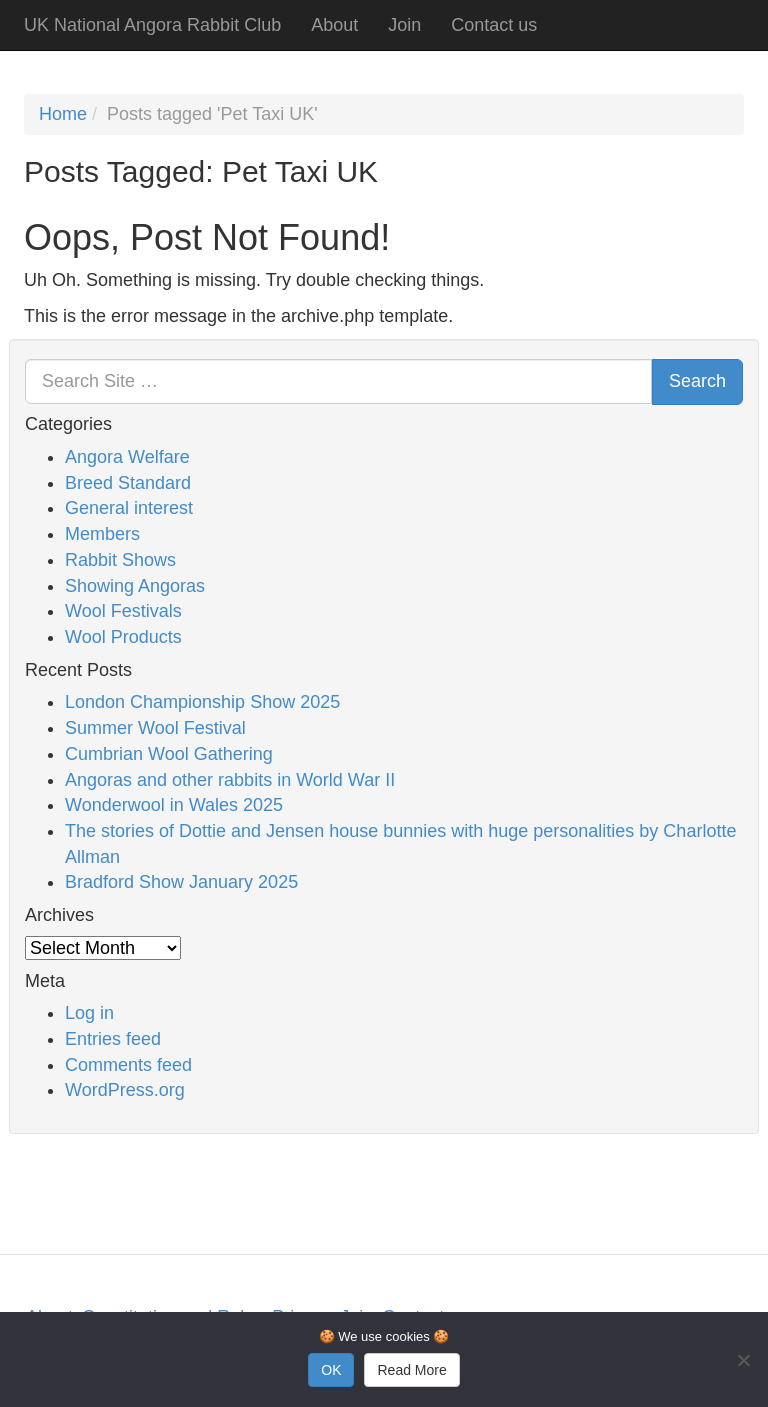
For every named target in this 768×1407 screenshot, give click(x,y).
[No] (743, 1360)
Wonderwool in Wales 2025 (174, 805)
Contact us (494, 25)
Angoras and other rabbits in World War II (230, 780)
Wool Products (123, 637)
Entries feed (113, 1039)
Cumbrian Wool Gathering (169, 754)
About (334, 25)
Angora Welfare (127, 457)
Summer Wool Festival (155, 728)
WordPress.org (125, 1090)
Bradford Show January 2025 (181, 882)
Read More (411, 1370)
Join (404, 25)
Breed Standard (128, 483)
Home (63, 114)
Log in (89, 1013)
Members (102, 534)
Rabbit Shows (120, 560)
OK (331, 1370)
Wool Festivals (123, 611)
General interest (129, 508)
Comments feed (128, 1065)
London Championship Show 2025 (202, 702)
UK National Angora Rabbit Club (152, 25)
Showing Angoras (135, 586)
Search (697, 381)
